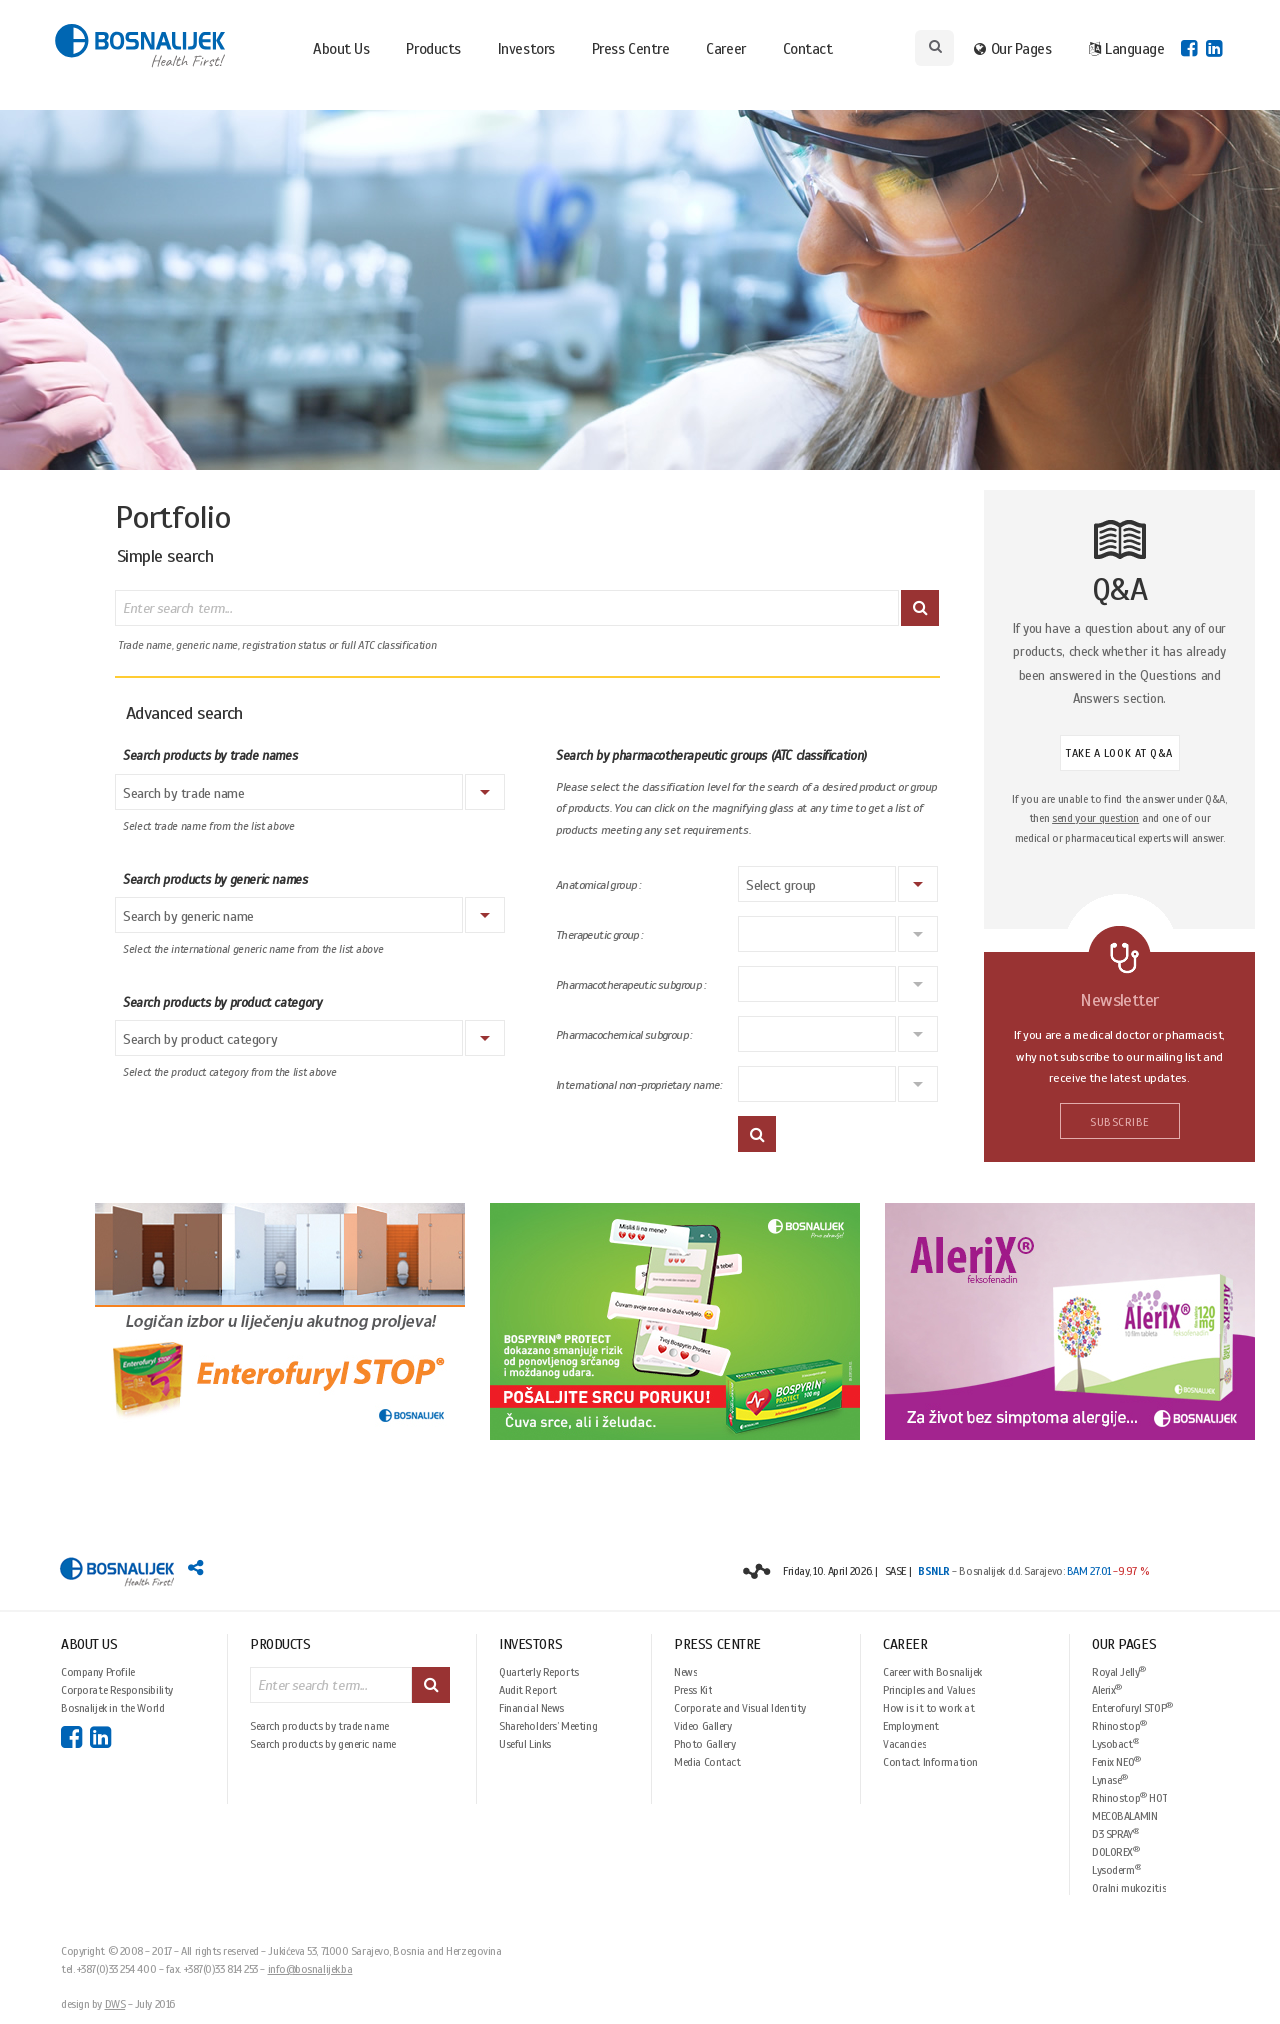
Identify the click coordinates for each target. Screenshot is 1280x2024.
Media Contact (707, 1762)
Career (725, 49)
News (685, 1672)
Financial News (531, 1708)
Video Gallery (703, 1726)
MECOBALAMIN (1124, 1816)
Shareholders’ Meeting (548, 1726)
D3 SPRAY (1115, 1833)
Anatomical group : (598, 885)
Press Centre (631, 49)
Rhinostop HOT (1129, 1797)
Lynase (1110, 1779)
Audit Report (528, 1690)
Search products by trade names (210, 756)
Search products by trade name (319, 1726)
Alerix (1107, 1689)
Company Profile (98, 1672)
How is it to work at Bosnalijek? (929, 1708)
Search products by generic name (323, 1744)
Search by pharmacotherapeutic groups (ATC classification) (711, 756)
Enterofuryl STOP (1132, 1707)
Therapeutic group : (599, 935)
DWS (115, 2004)
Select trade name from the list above (209, 826)
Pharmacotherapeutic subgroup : (630, 985)
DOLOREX (1116, 1851)
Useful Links (525, 1744)
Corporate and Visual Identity (740, 1708)
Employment (911, 1726)
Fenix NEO (1116, 1761)
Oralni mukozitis (1129, 1888)
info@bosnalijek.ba (310, 1969)
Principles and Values (929, 1690)
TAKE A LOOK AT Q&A (1119, 753)
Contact (808, 49)
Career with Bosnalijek (932, 1672)
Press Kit (693, 1690)
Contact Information (930, 1762)
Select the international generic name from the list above (253, 949)
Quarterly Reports (539, 1672)
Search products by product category (222, 1003)
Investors (526, 49)
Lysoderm (1116, 1869)
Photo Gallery (705, 1744)
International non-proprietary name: (638, 1085)
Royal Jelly (1119, 1671)
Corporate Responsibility (117, 1690)
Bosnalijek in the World (112, 1708)
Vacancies (904, 1744)
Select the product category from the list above (230, 1072)
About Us (341, 49)
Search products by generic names (215, 880)
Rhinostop (1119, 1725)
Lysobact (1115, 1743)
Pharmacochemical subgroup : (624, 1035)
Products (433, 49)
